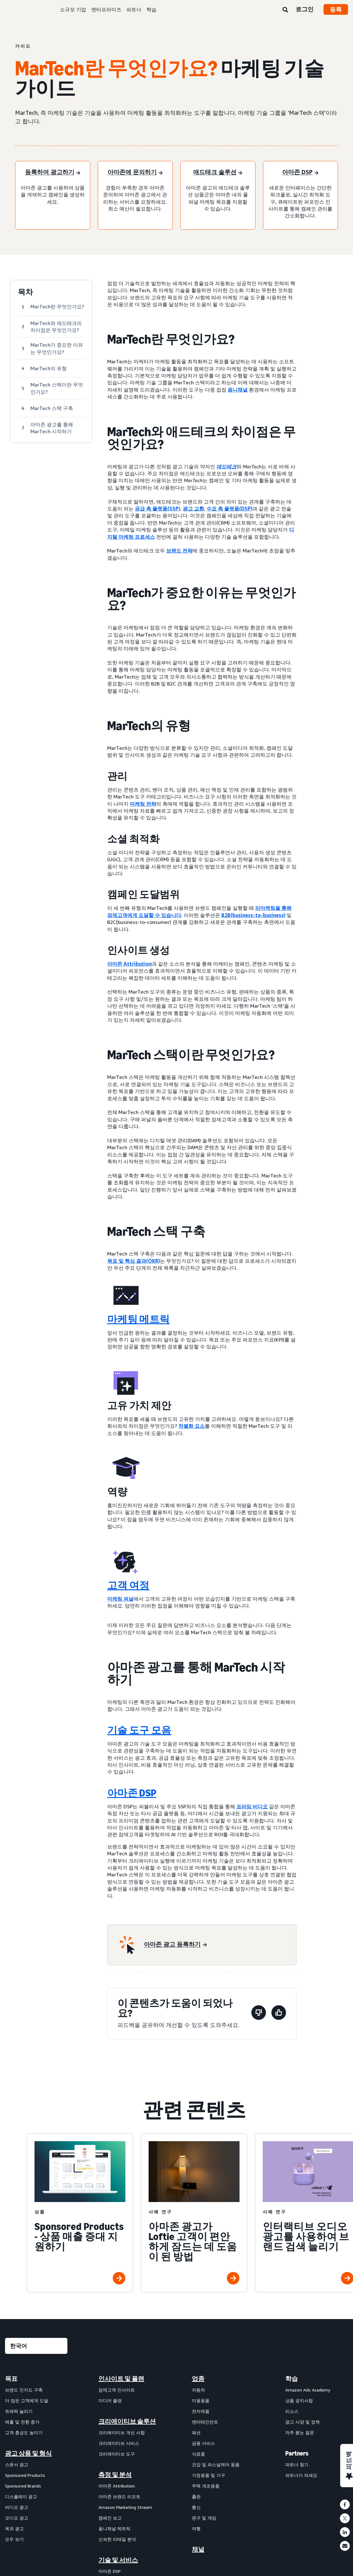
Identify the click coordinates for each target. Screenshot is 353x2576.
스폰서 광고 (16, 2464)
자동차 (198, 2389)
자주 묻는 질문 (299, 2432)
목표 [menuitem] (11, 2378)
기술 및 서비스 (118, 2560)
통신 (196, 2507)
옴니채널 (238, 390)
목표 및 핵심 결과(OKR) (133, 1261)
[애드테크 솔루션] (217, 172)
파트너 (133, 9)
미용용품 (200, 2400)
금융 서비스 (203, 2443)
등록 (336, 9)
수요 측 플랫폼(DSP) (229, 508)
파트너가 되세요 (301, 2475)
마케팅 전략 (143, 804)
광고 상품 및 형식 (28, 2453)
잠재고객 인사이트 (116, 2389)
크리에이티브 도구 (116, 2453)
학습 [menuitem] (291, 2378)
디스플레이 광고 (21, 2496)
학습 (151, 9)
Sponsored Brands (23, 2485)
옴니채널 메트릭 (114, 2528)
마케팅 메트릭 (138, 1319)
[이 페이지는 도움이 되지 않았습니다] (258, 2013)
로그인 (304, 9)
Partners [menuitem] (296, 2453)
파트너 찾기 (296, 2464)
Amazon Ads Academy (307, 2389)
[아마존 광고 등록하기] (175, 1944)
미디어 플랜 (110, 2400)
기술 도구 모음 (139, 1730)
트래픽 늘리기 (19, 2411)
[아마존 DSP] (300, 172)
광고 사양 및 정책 (302, 2421)
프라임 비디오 (252, 1806)
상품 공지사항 (299, 2400)
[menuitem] (36, 2391)
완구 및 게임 (204, 2517)
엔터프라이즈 (106, 9)
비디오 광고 (16, 2507)
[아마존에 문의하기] (135, 172)
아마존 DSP (131, 1793)
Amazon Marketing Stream (125, 2507)
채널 (198, 2549)
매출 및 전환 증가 (22, 2421)
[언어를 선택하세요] (36, 2346)
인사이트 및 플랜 (121, 2378)
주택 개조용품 (205, 2485)
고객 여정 (128, 1585)
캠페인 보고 (110, 2517)
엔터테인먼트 (205, 2421)
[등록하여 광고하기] (52, 172)
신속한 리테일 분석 (117, 2539)
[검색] (285, 10)
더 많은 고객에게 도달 (26, 2400)
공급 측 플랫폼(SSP (157, 508)
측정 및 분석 (115, 2474)
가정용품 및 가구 (208, 2475)
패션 (196, 2432)
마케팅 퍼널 (120, 1599)
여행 (196, 2528)
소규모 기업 (73, 9)
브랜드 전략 (179, 550)
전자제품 (200, 2411)
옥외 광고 (14, 2528)
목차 (25, 292)
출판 (196, 2496)
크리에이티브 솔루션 (127, 2421)
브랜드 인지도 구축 (24, 2389)
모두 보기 (14, 2539)
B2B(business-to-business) (253, 915)
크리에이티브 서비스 (118, 2443)
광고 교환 (193, 508)
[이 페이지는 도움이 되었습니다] (278, 2013)
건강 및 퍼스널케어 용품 (216, 2464)
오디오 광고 (16, 2517)
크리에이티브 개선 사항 (121, 2432)
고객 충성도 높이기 (24, 2432)
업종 (198, 2378)
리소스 (291, 2411)
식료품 (198, 2453)
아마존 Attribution (129, 964)
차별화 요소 (191, 1426)
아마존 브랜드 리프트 (119, 2496)
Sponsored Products (25, 2475)
